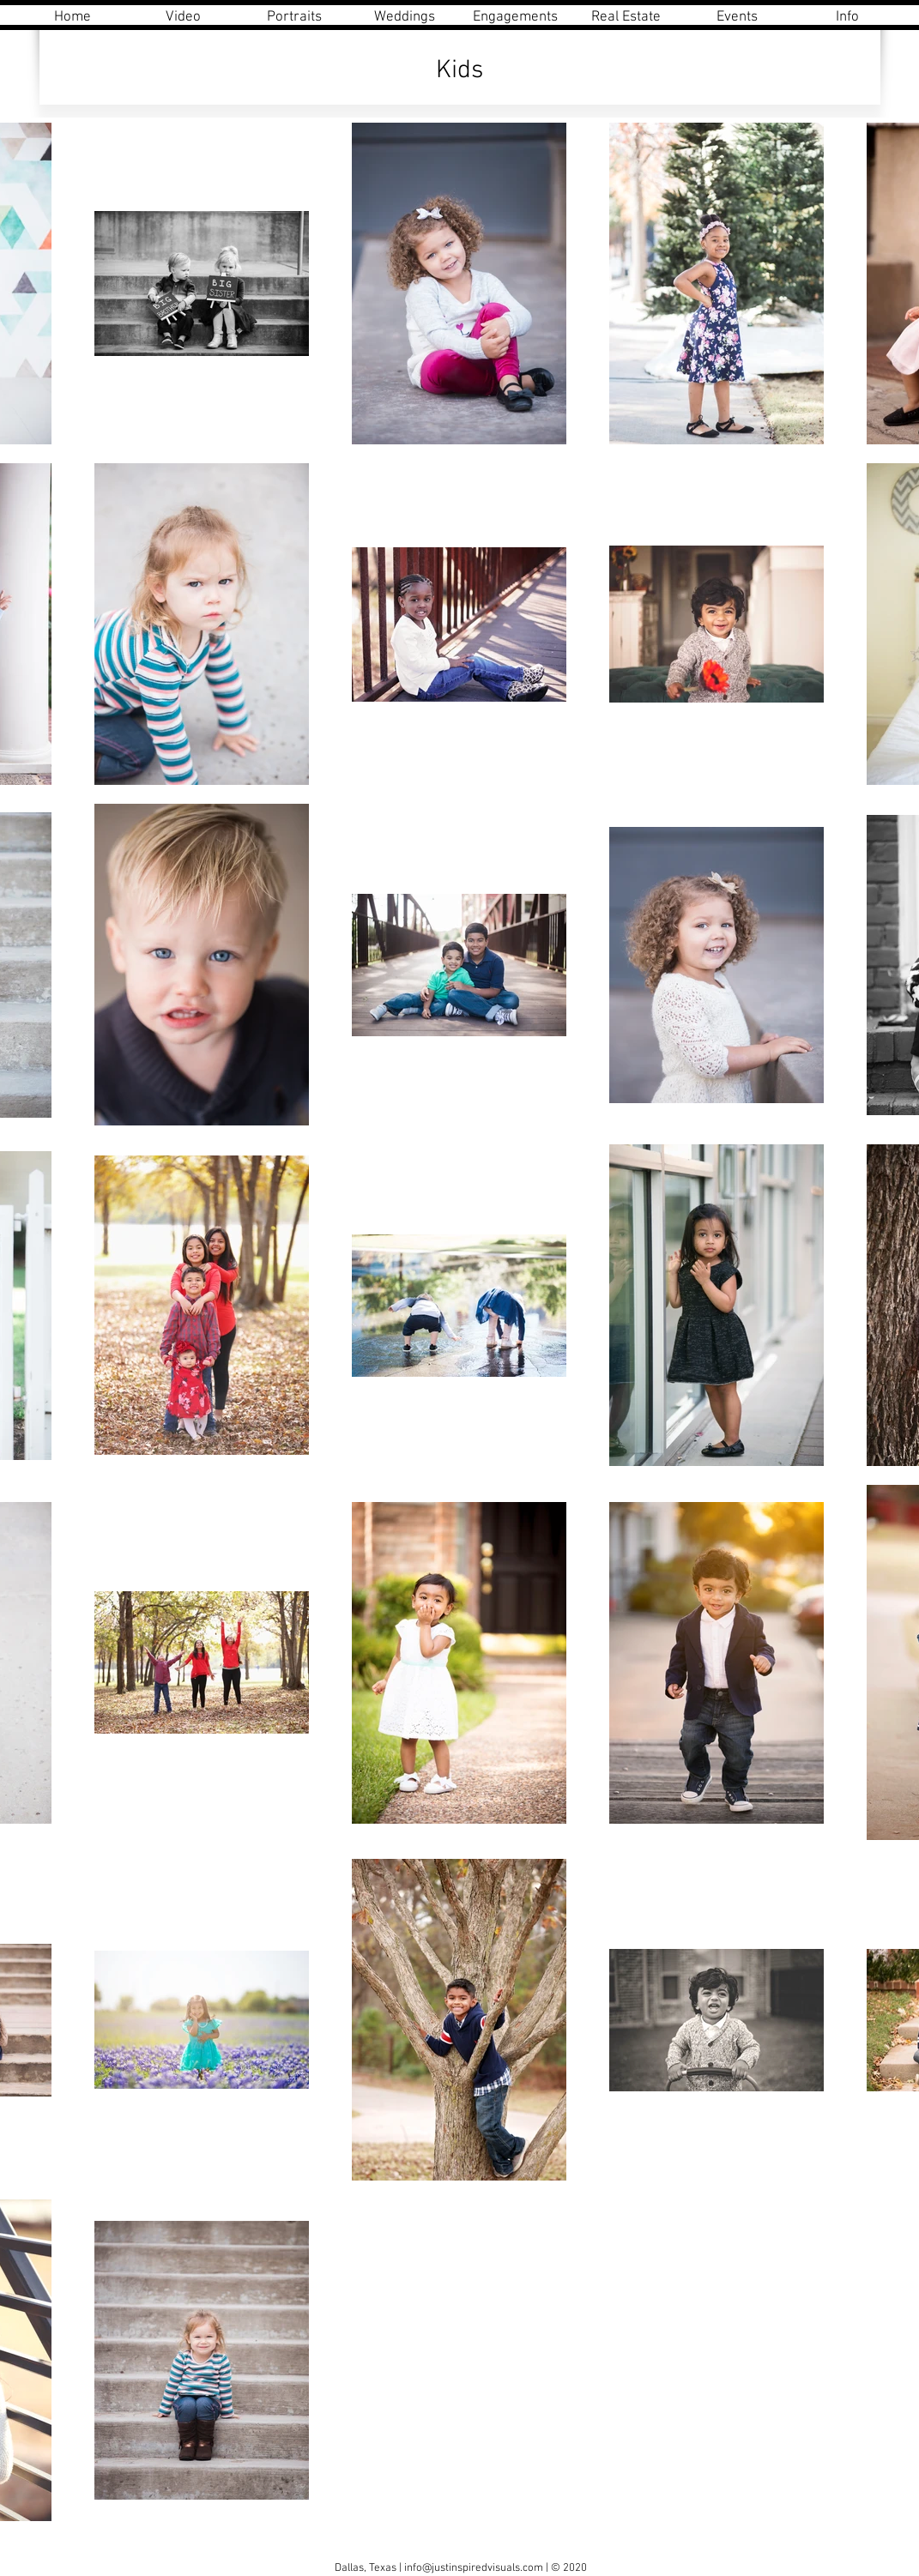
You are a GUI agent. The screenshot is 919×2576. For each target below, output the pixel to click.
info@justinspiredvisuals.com (473, 2568)
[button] (294, 17)
